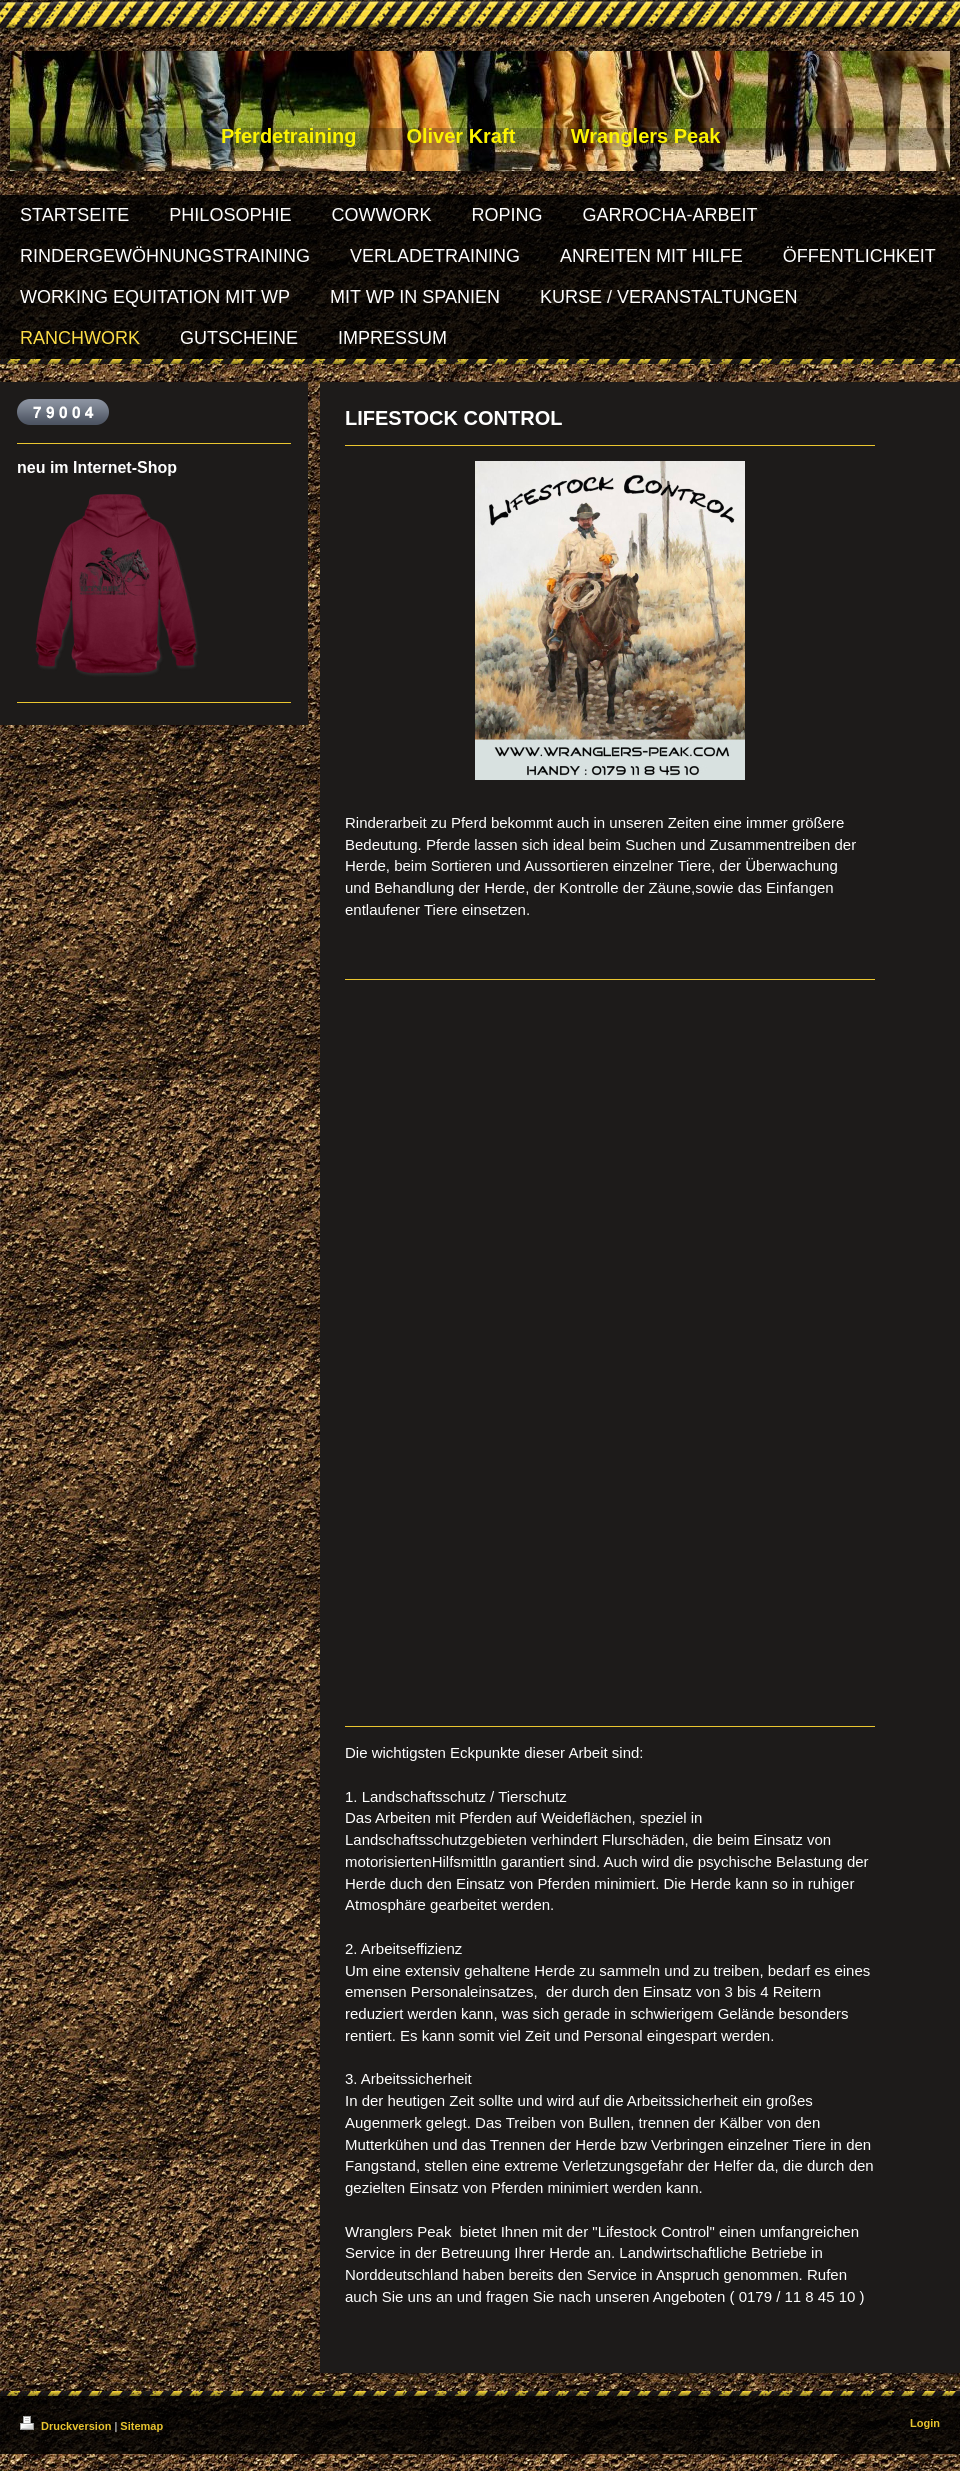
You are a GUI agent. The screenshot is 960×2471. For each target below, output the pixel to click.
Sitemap (141, 2426)
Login (925, 2423)
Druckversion (67, 2426)
